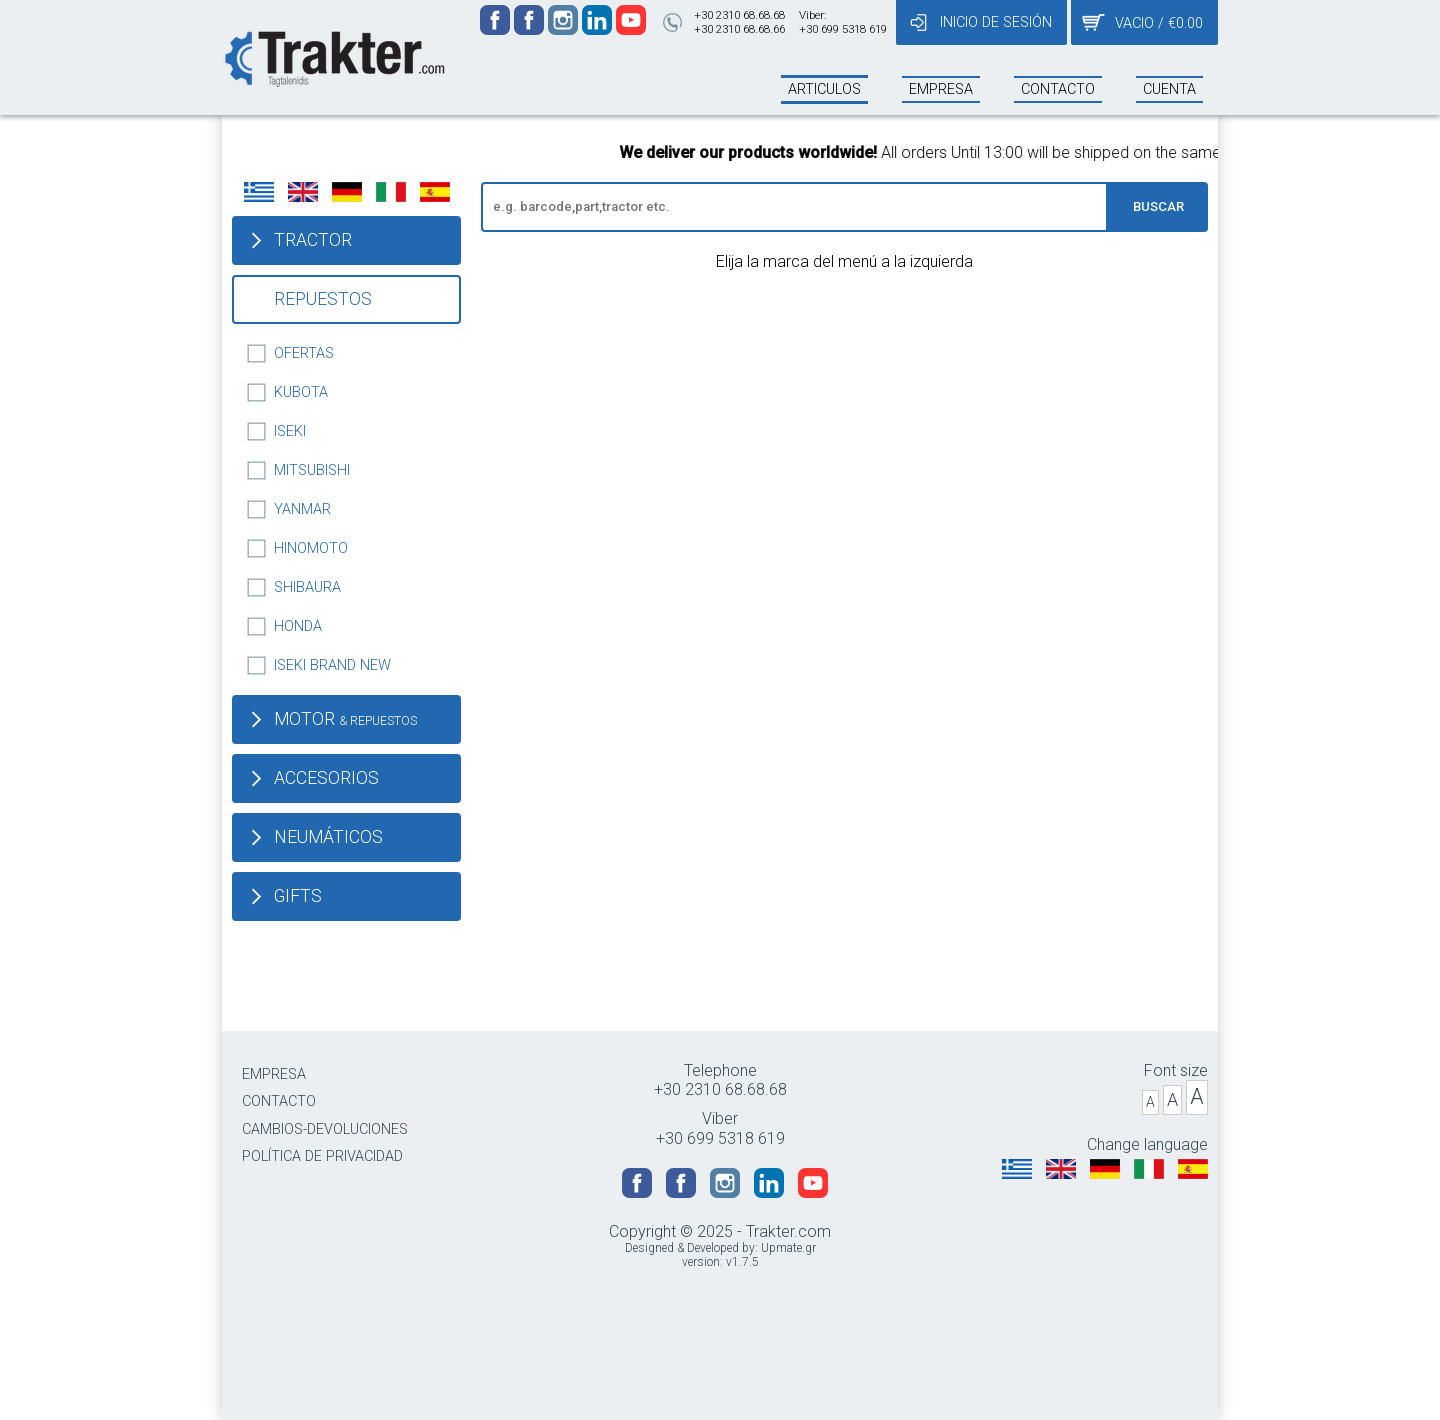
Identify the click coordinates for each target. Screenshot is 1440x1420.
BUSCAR (1158, 206)
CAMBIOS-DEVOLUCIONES (325, 1129)
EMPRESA (274, 1074)
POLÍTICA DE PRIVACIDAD (322, 1156)
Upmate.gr (788, 1248)
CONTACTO (279, 1101)
